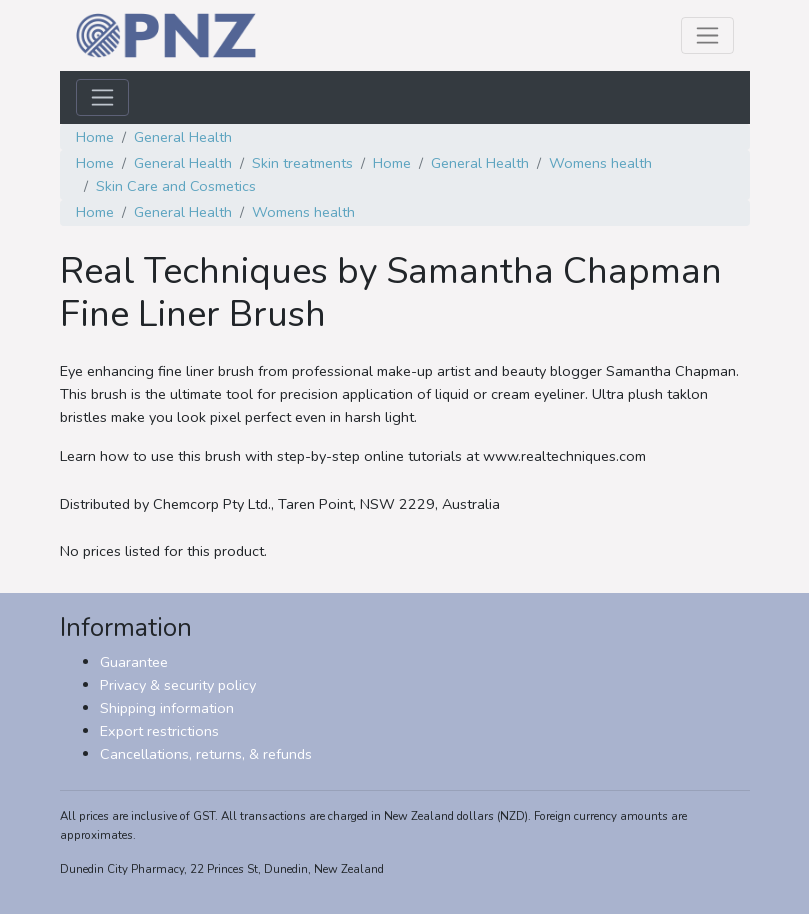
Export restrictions (159, 731)
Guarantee (134, 662)
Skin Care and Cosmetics (176, 186)
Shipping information (167, 708)
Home (95, 137)
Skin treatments (302, 163)
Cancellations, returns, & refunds (206, 754)
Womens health (600, 163)
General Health (183, 137)
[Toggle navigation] (707, 35)
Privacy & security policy (178, 685)
